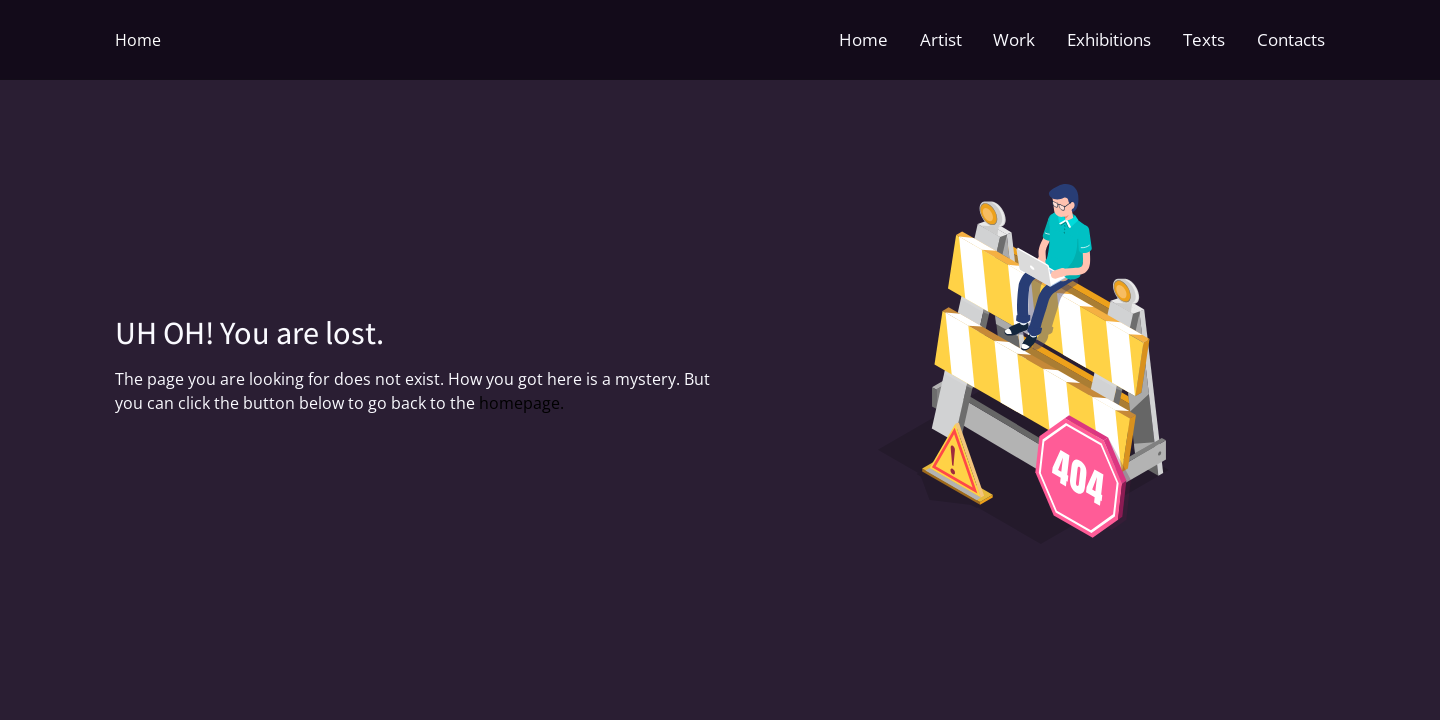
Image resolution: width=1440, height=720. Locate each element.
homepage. (521, 403)
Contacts (1291, 39)
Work (1014, 39)
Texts (1204, 39)
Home (138, 40)
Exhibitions (1109, 39)
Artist (941, 39)
